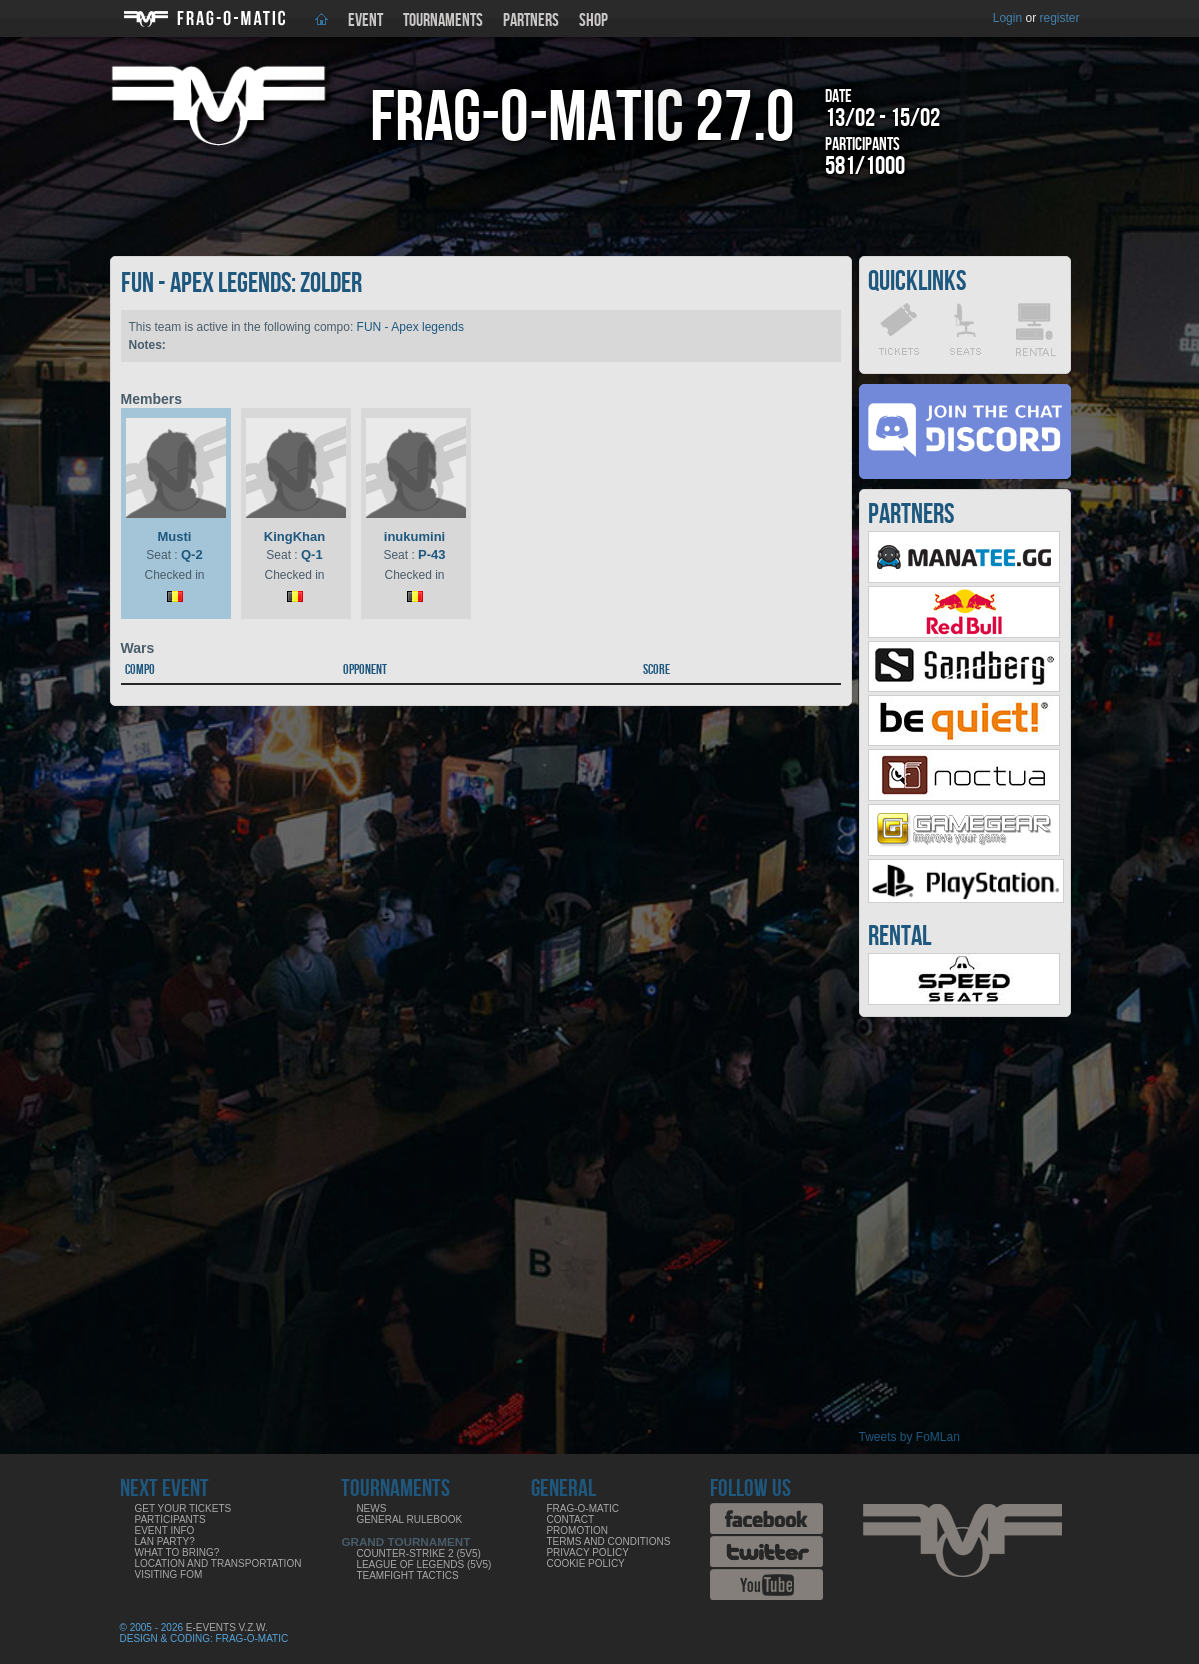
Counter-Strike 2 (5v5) (418, 1553)
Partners (531, 20)
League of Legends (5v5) (423, 1564)
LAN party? (165, 1541)
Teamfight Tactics (407, 1575)
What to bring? (177, 1552)
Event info (165, 1530)
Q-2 (192, 554)
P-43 (431, 554)
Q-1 (312, 554)
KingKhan (294, 536)
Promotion (577, 1530)
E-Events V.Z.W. (227, 1627)
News (371, 1508)
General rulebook (409, 1519)
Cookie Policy (585, 1563)
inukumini (414, 536)
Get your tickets (183, 1508)
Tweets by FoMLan (909, 1437)
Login (1007, 18)
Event (365, 20)
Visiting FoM (169, 1574)
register (1059, 18)
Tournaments (443, 20)
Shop (593, 20)
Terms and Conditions (608, 1541)
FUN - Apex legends (410, 327)
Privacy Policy (587, 1552)
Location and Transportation (218, 1563)
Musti (175, 536)
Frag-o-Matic (582, 1508)
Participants (170, 1519)
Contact (570, 1519)
